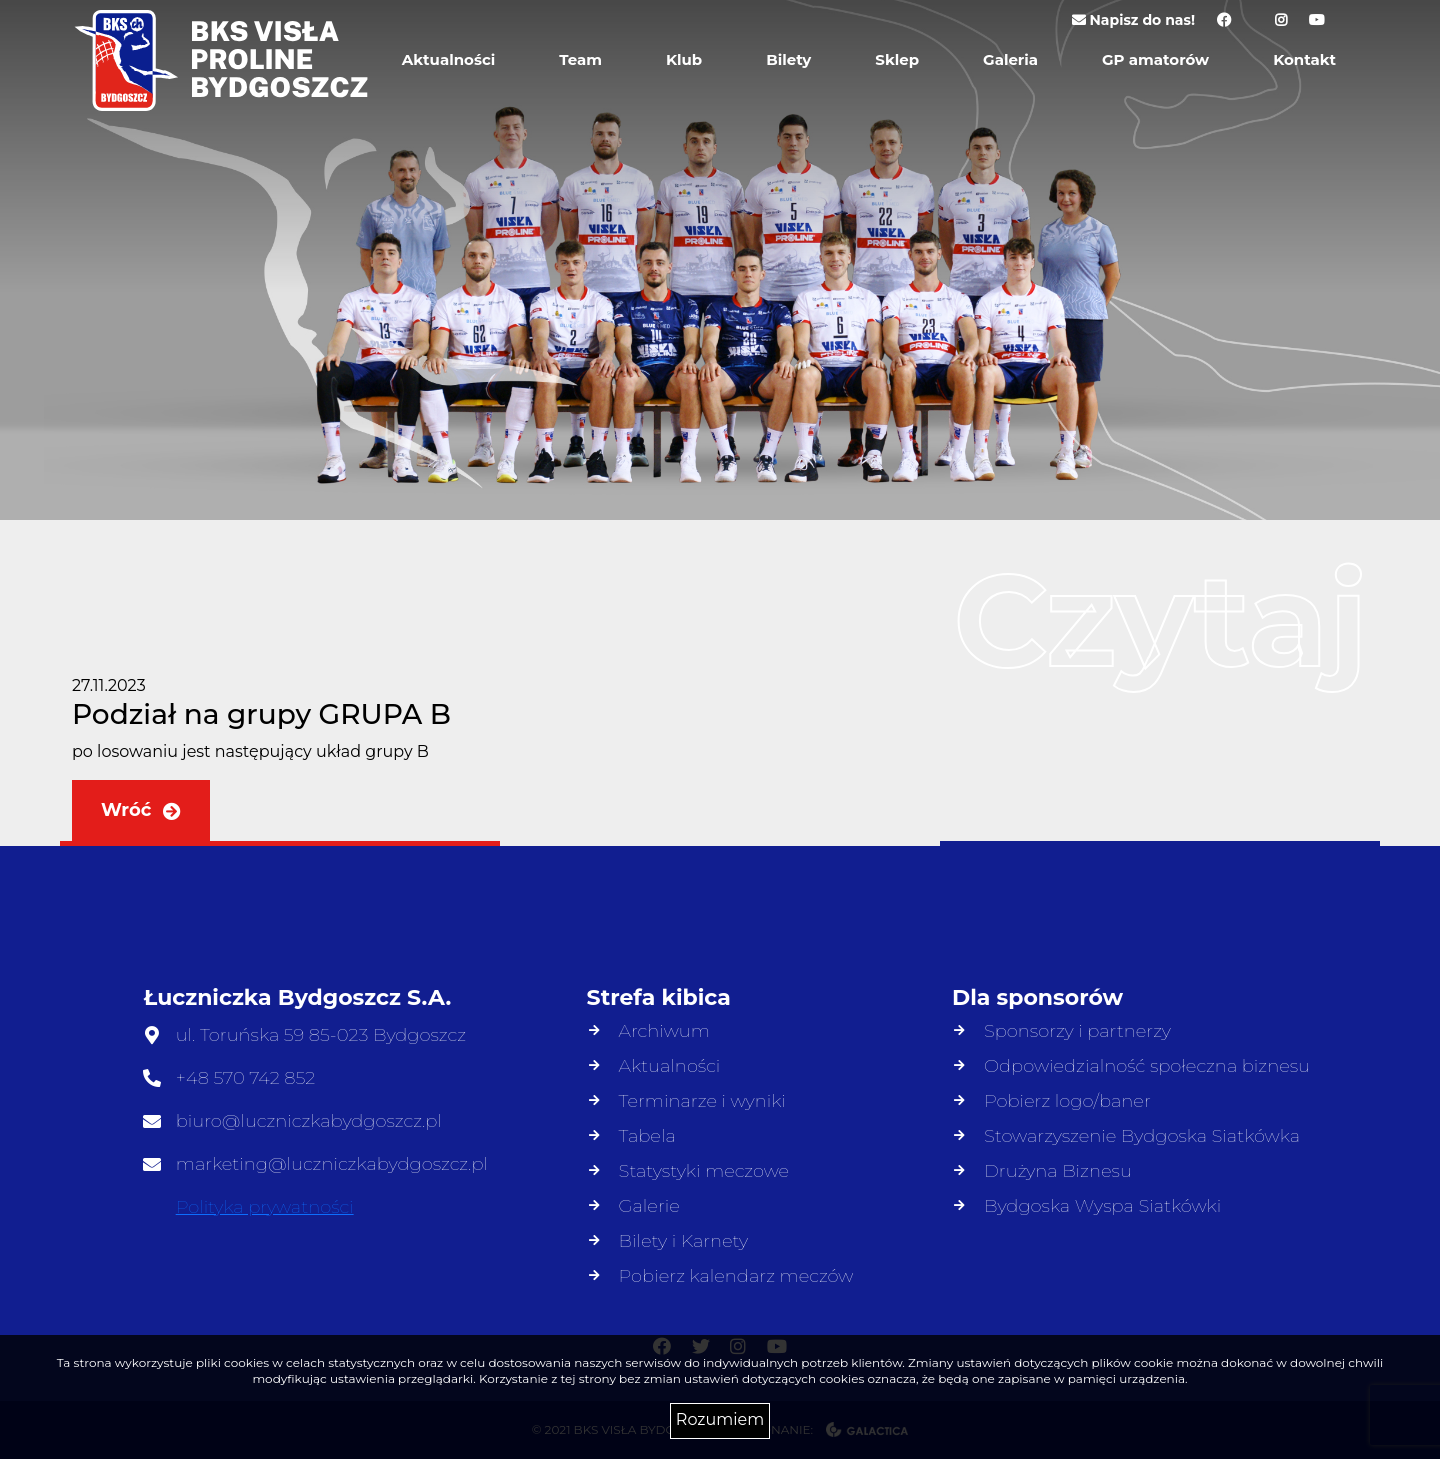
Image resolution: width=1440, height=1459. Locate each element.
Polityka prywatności (265, 1207)
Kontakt (1304, 59)
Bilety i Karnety (684, 1241)
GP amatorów (1155, 59)
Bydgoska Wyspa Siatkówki (1102, 1206)
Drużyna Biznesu (1058, 1171)
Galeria (1010, 59)
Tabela (647, 1136)
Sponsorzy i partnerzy (1077, 1031)
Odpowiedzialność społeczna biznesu (1147, 1066)
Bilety (788, 59)
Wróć (141, 810)
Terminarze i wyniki (702, 1101)
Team (580, 59)
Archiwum (664, 1031)
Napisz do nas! (1133, 20)
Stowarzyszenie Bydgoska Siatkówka (1142, 1136)
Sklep (897, 59)
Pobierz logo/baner (1067, 1101)
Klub (684, 59)
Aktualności (448, 59)
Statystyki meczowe (704, 1171)
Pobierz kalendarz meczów (736, 1276)
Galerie (649, 1206)
